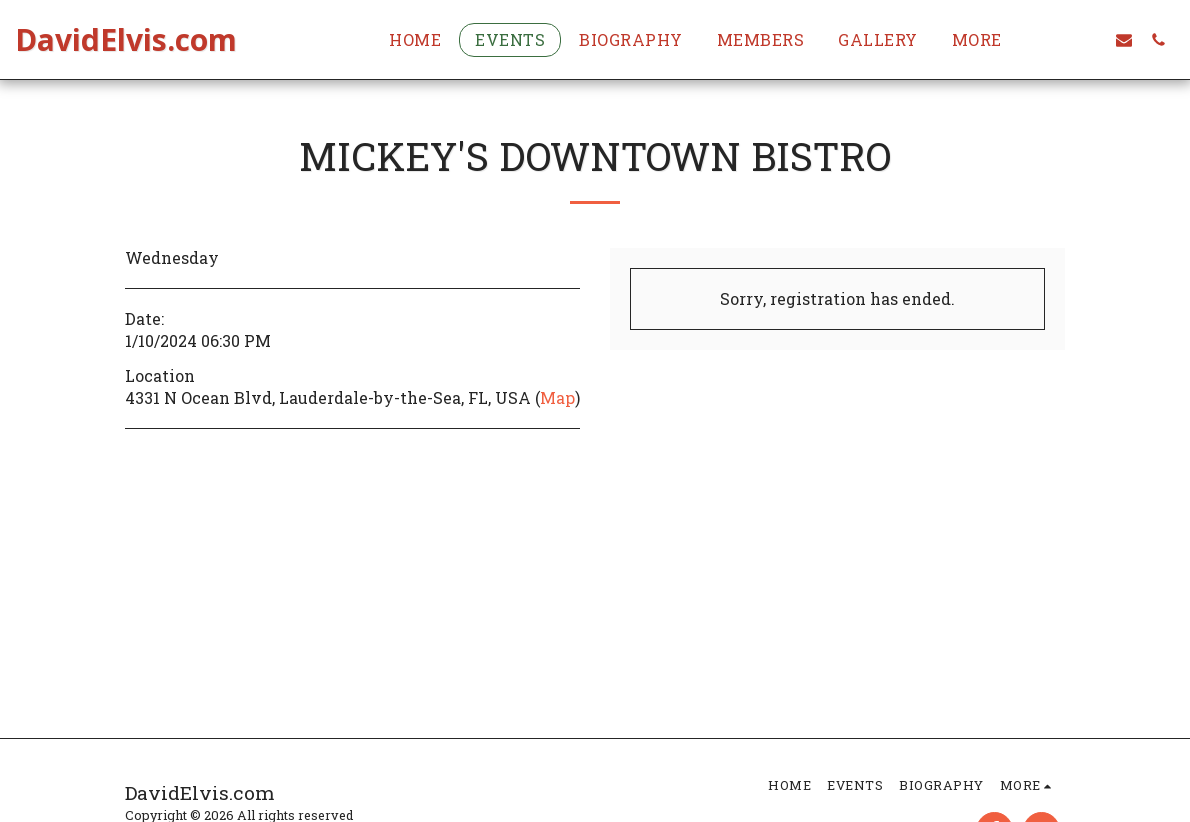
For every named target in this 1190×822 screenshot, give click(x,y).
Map (557, 397)
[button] (1090, 39)
